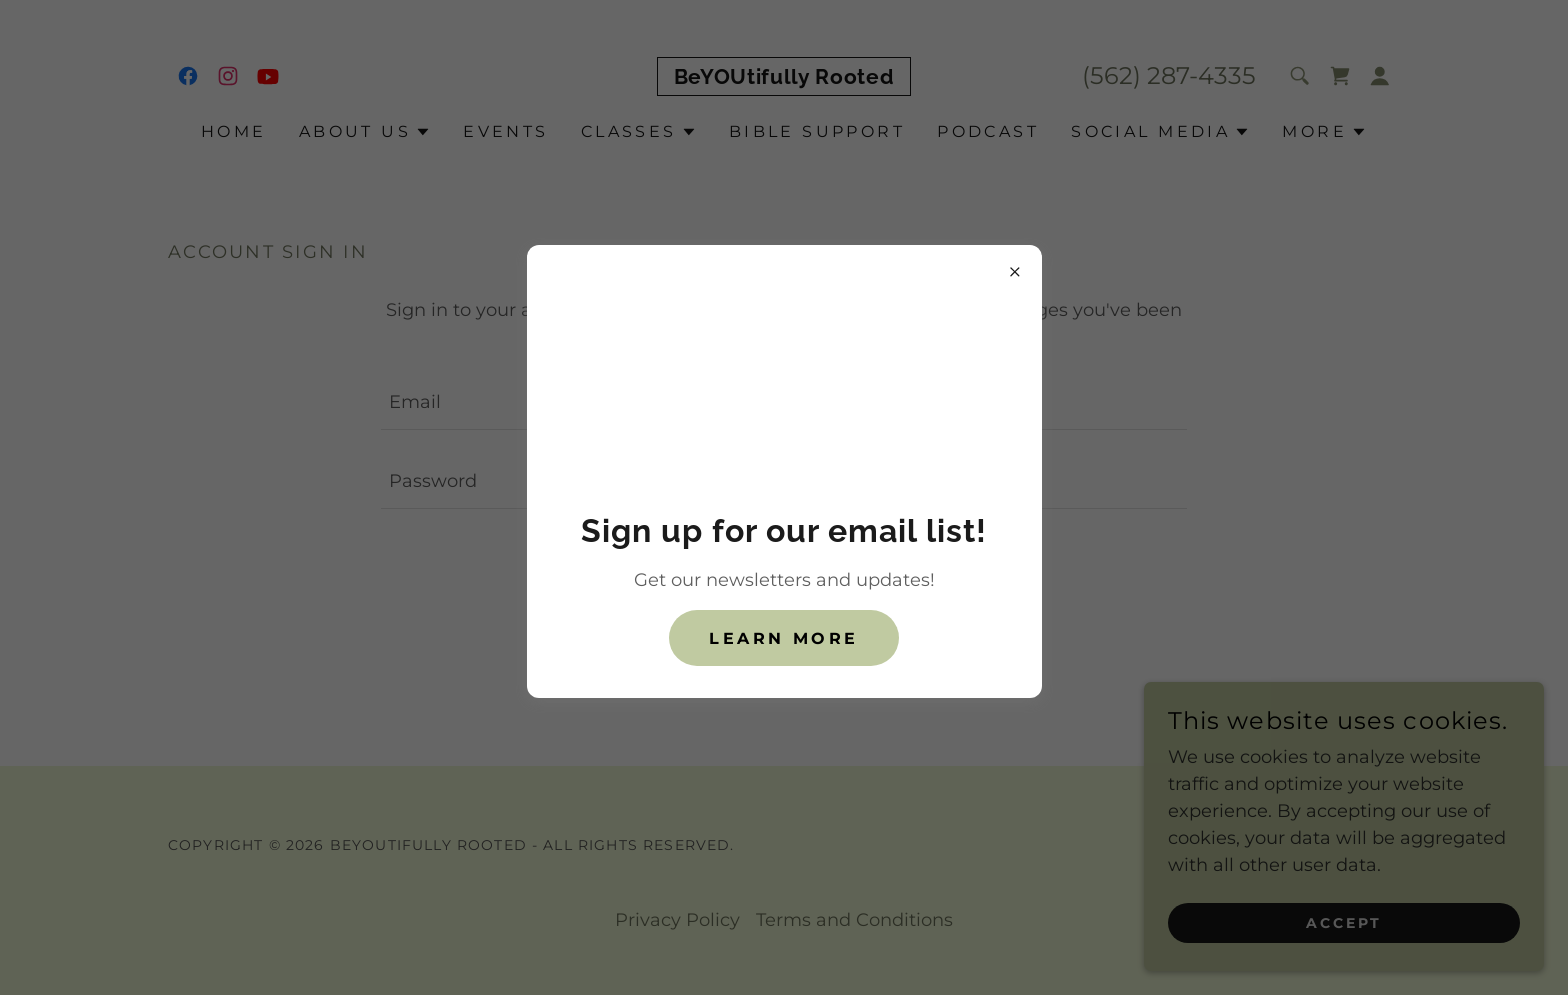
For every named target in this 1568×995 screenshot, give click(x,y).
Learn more (783, 638)
